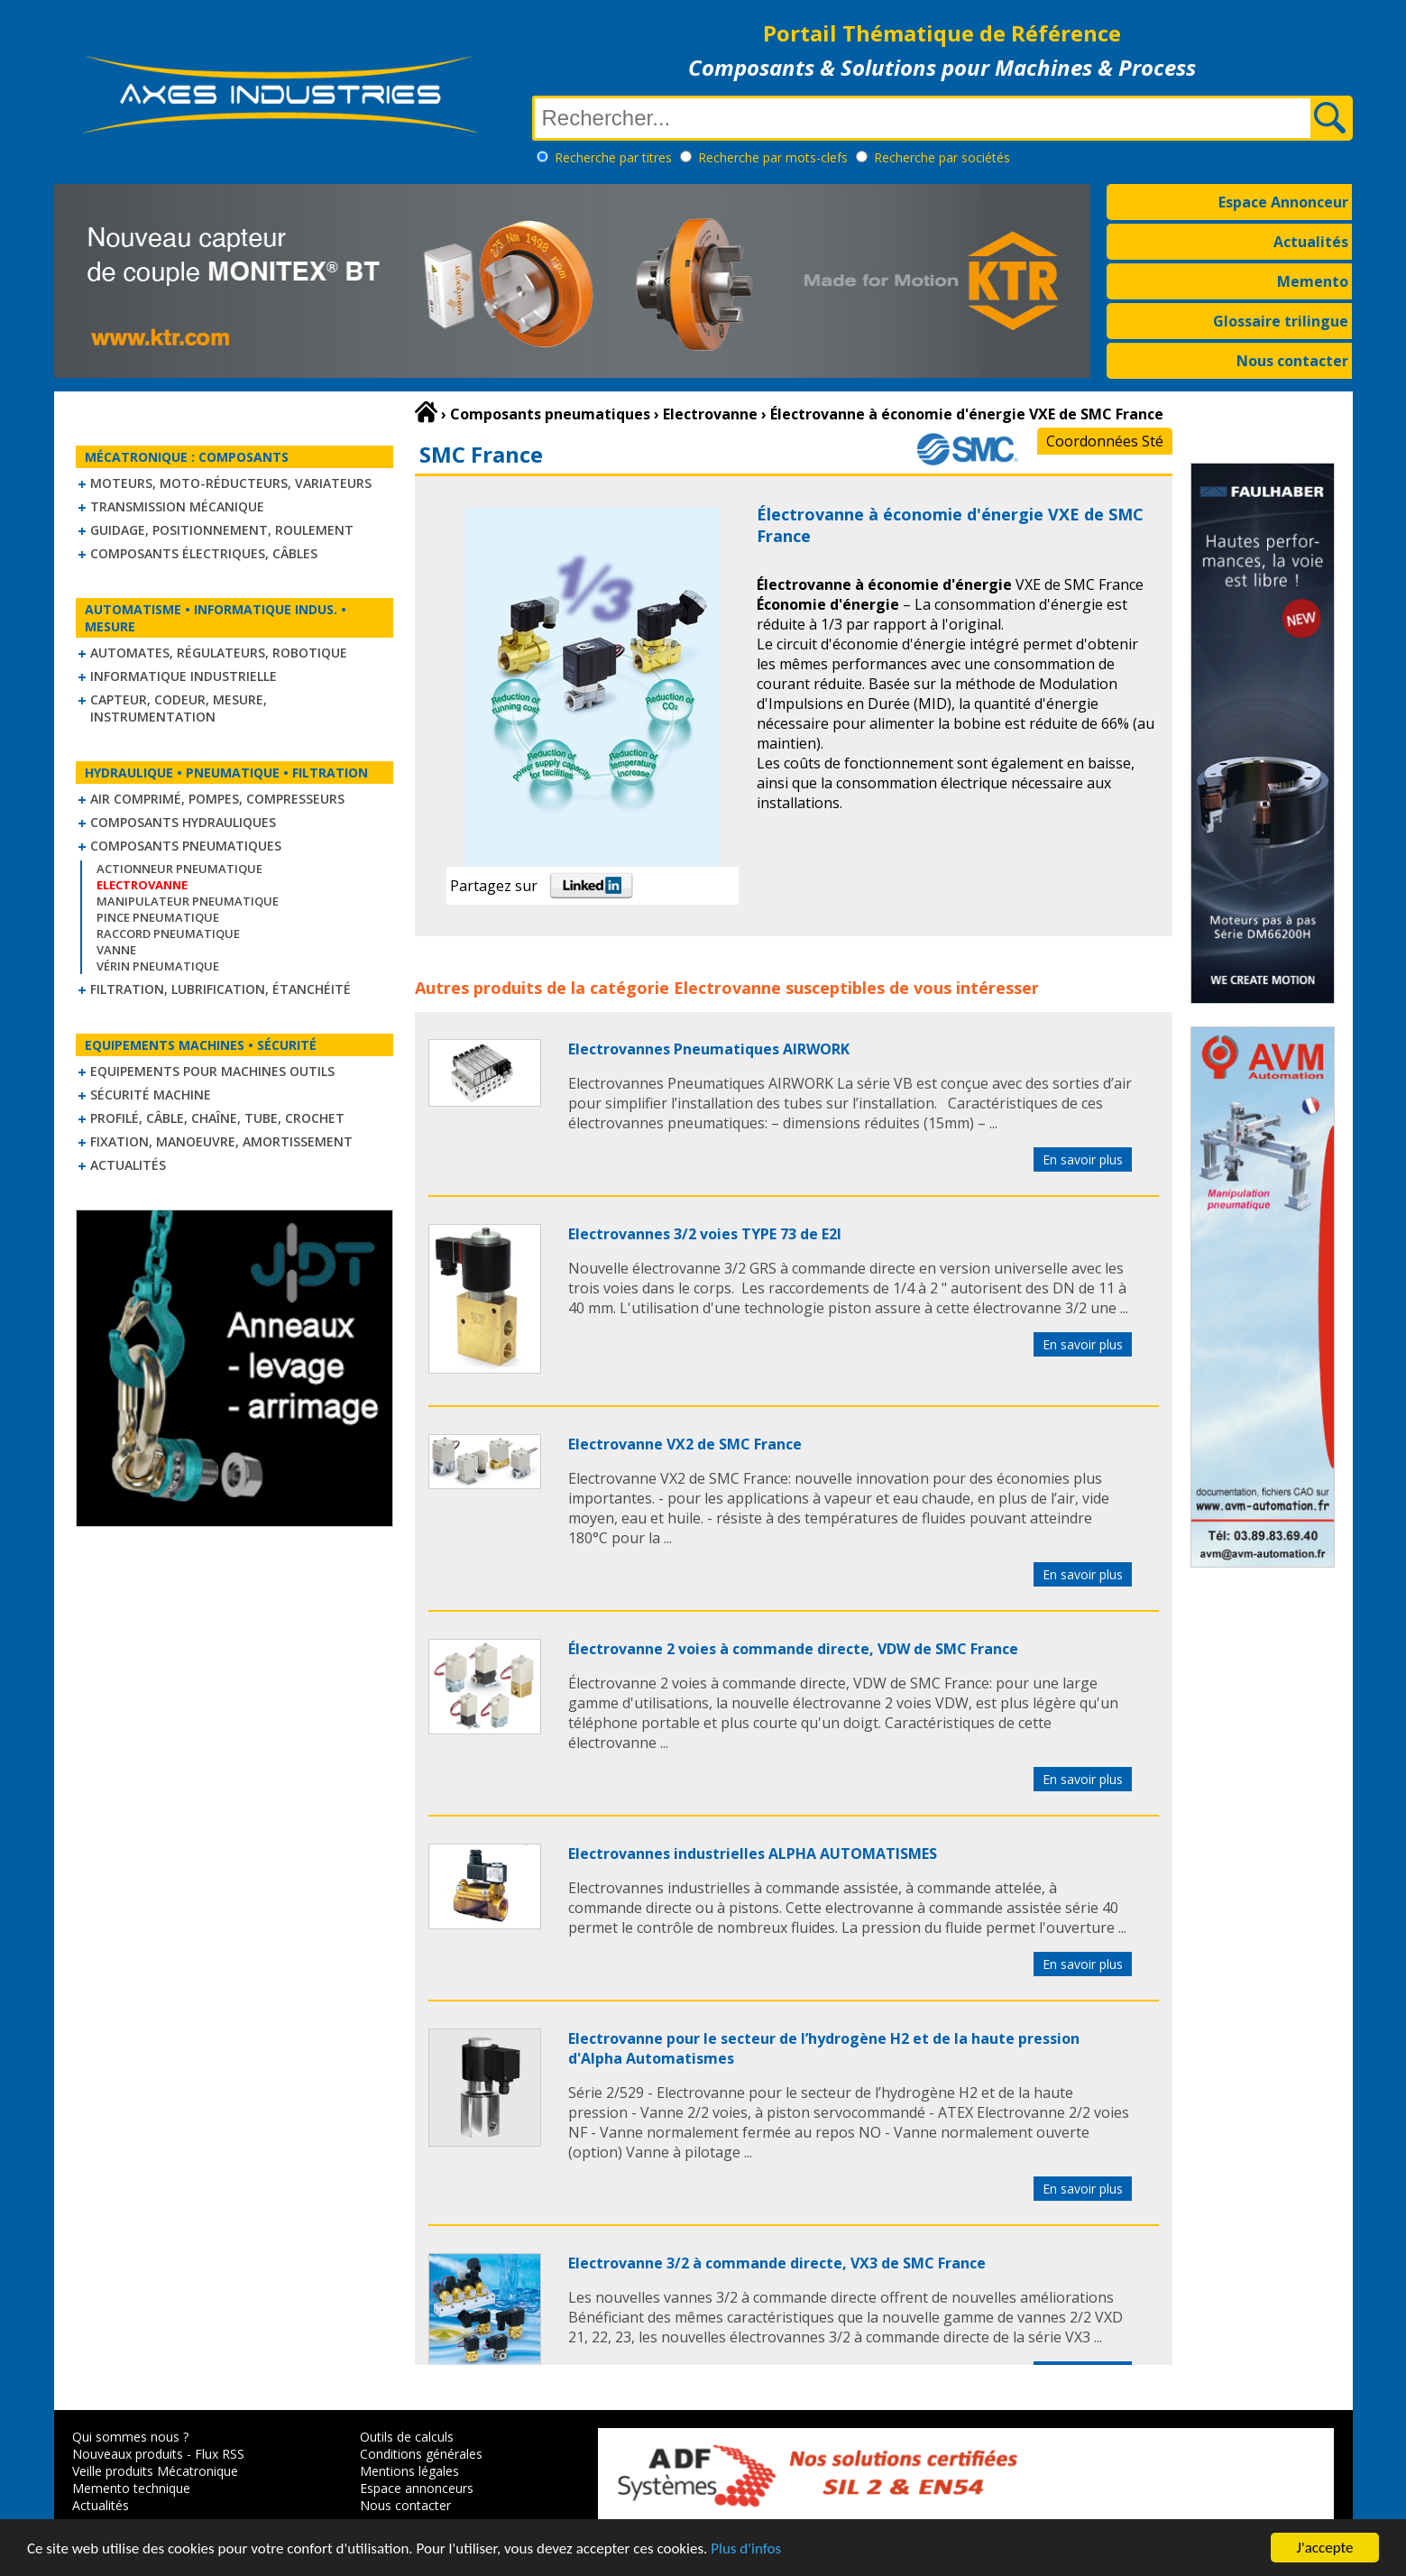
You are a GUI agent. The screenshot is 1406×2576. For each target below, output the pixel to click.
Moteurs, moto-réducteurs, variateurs (231, 483)
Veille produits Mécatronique (155, 2470)
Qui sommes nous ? (130, 2436)
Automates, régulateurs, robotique (218, 652)
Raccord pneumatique (168, 933)
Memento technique (131, 2488)
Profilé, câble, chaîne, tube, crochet (217, 1118)
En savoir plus (1083, 1159)
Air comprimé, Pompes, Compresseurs (217, 798)
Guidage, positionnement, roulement (222, 529)
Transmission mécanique (177, 506)
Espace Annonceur (1283, 202)
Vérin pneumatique (157, 966)
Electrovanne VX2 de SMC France (685, 1444)
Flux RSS (219, 2453)
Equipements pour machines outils (212, 1071)
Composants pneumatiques (185, 845)
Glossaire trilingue (1280, 321)
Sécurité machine (150, 1094)
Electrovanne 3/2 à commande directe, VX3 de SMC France (777, 2263)
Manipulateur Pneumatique (187, 901)
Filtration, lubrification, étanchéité (220, 989)
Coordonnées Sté (1104, 441)
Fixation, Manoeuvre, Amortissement (221, 1141)
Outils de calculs (407, 2436)
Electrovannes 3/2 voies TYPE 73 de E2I (704, 1234)
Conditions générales (421, 2453)
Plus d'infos (746, 2550)
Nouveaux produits (127, 2453)
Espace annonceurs (416, 2488)
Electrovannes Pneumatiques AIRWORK (709, 1049)
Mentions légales (409, 2470)
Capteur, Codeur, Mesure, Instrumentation (178, 708)
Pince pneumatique (157, 917)
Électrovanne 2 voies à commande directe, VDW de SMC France (793, 1649)
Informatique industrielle (183, 676)
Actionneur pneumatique (179, 868)
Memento (1312, 281)
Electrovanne (727, 987)
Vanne (116, 950)
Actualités (1310, 242)
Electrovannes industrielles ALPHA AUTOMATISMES (752, 1853)
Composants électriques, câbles (203, 553)
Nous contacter (1292, 361)
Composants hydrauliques (183, 822)
